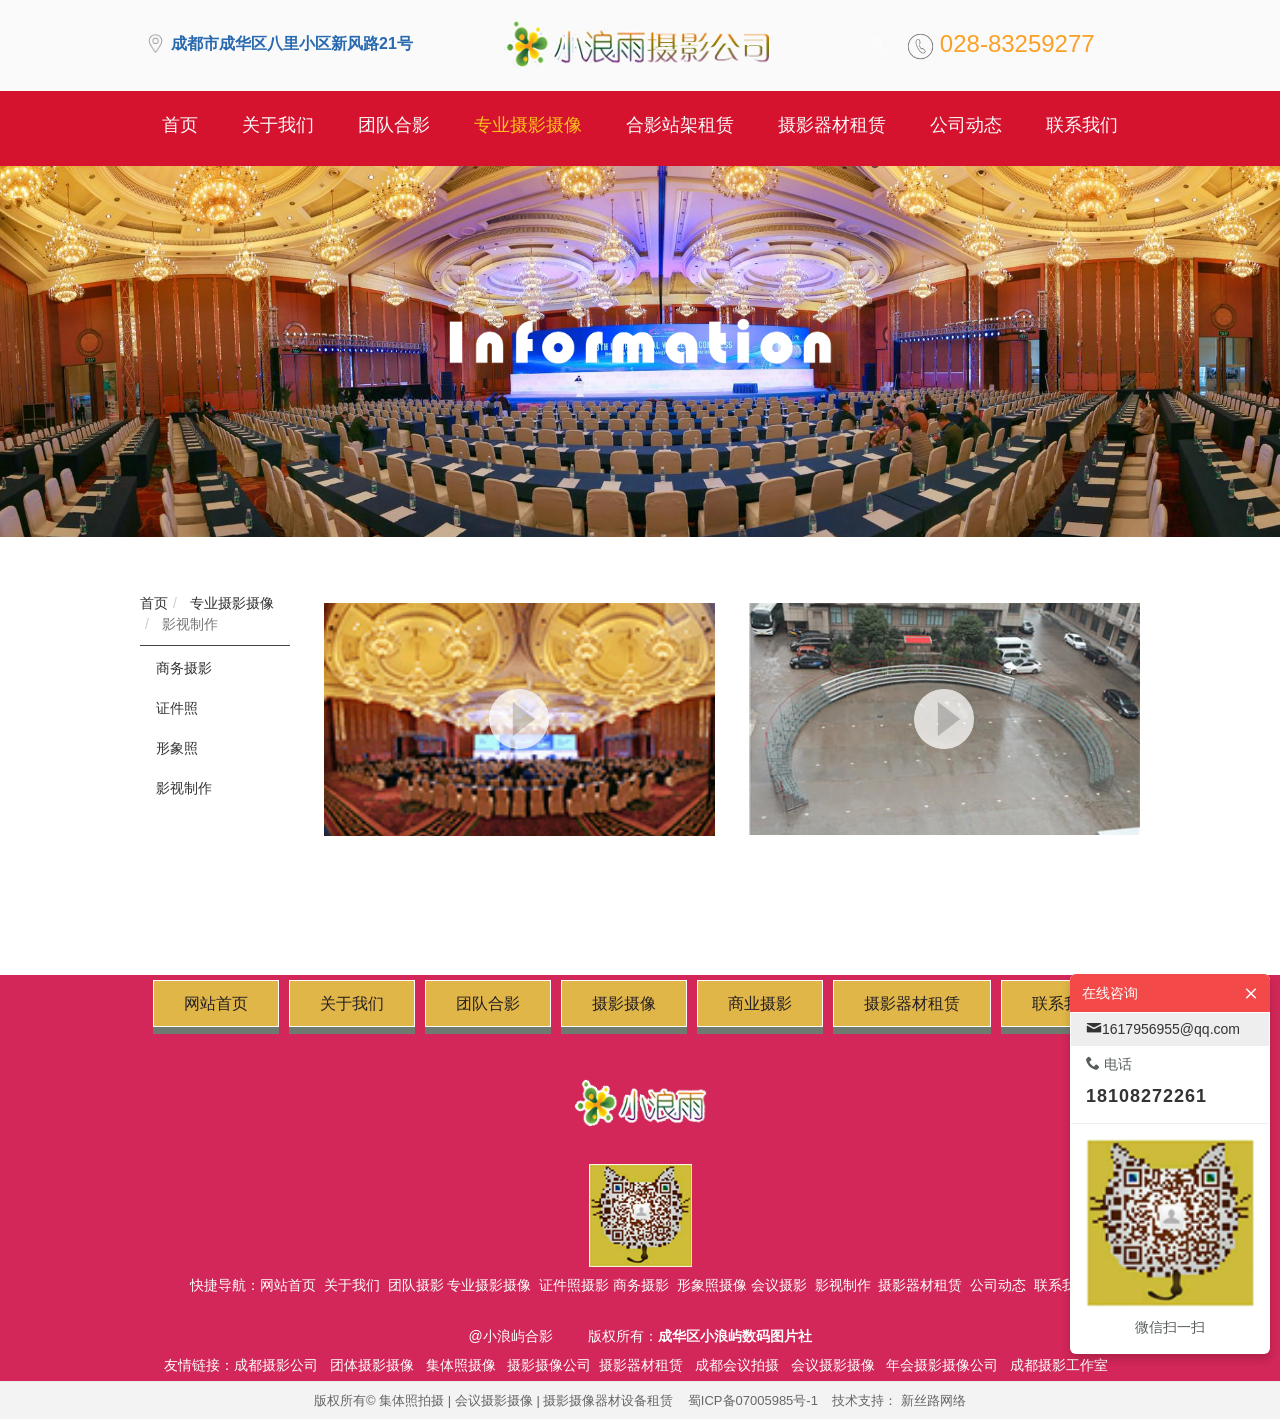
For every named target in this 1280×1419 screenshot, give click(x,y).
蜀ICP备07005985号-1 (753, 1400)
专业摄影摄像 (230, 603)
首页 (154, 603)
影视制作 (188, 624)
